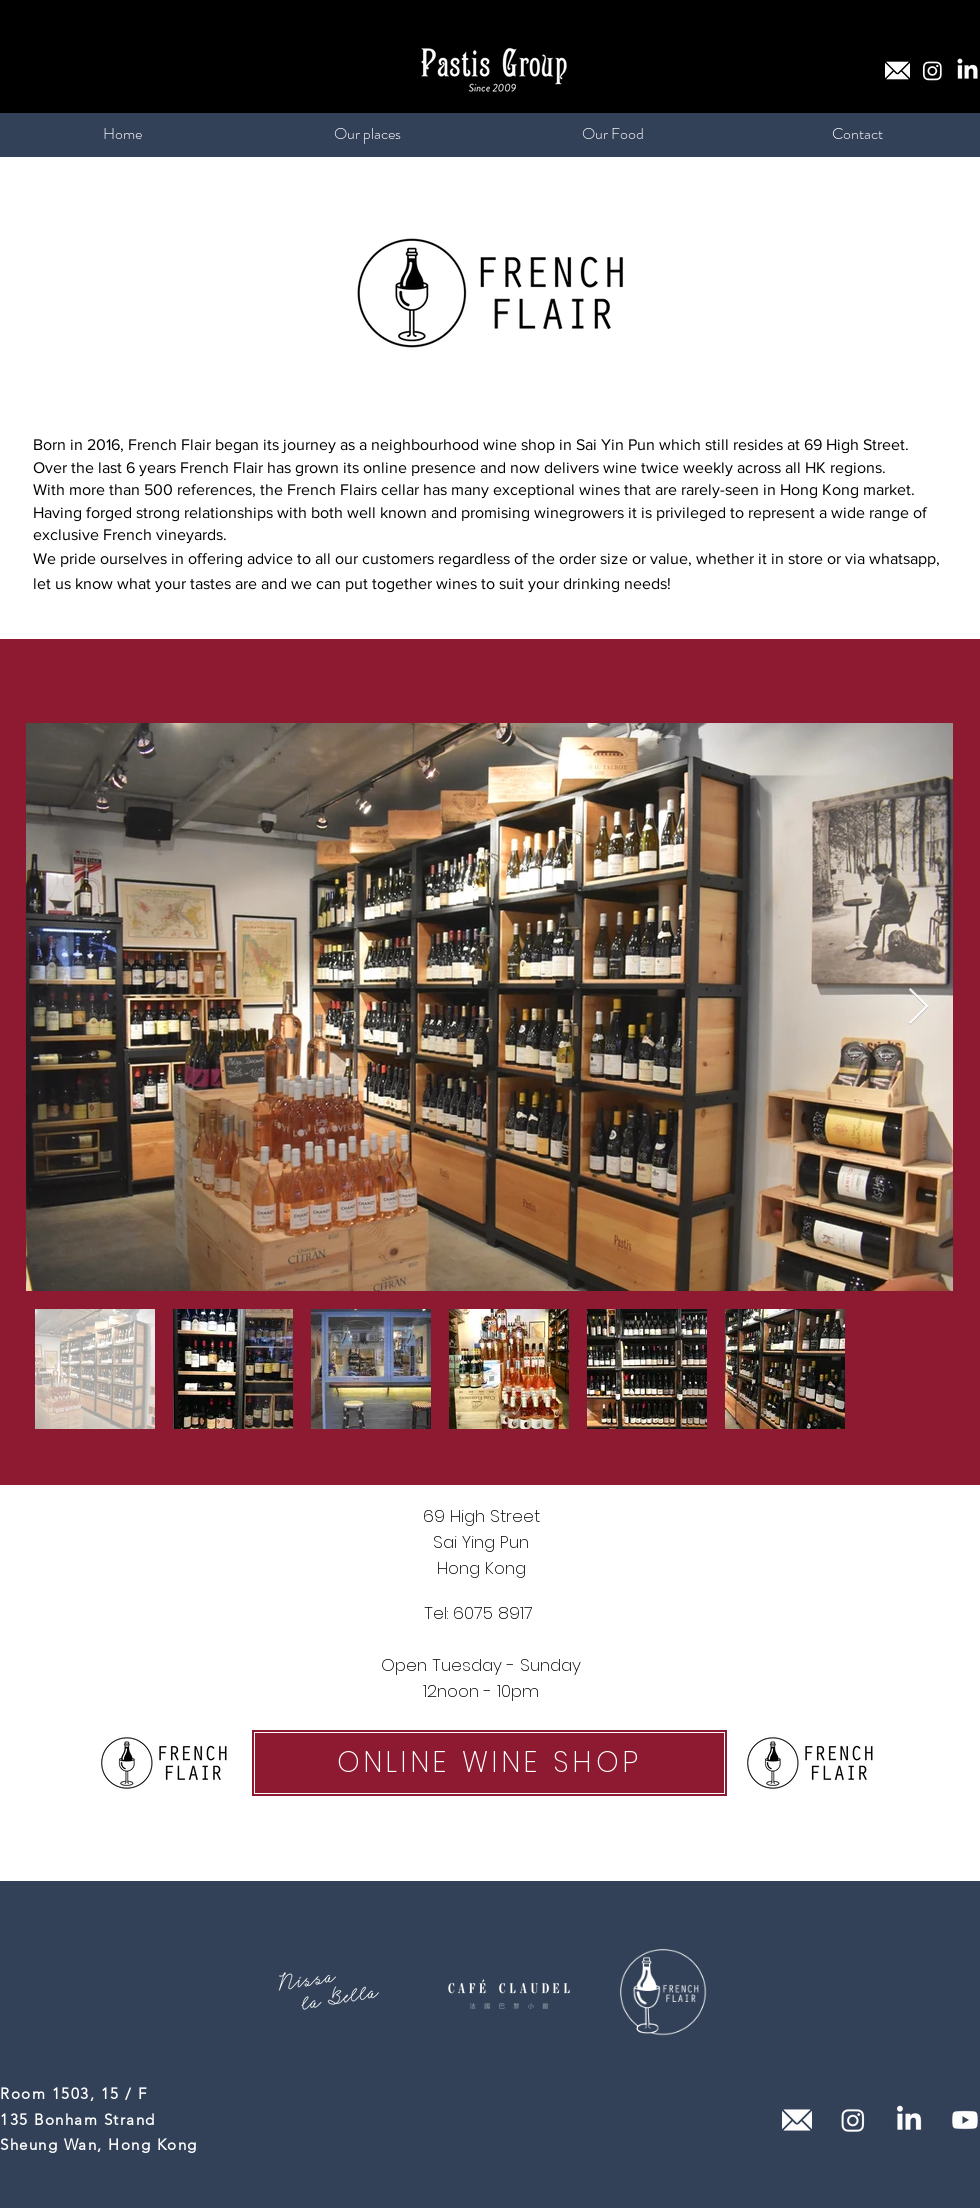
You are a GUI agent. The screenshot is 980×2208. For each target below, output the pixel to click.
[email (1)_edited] (897, 70)
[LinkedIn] (967, 70)
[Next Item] (918, 1007)
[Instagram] (932, 70)
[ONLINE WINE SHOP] (489, 1763)
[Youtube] (965, 2120)
